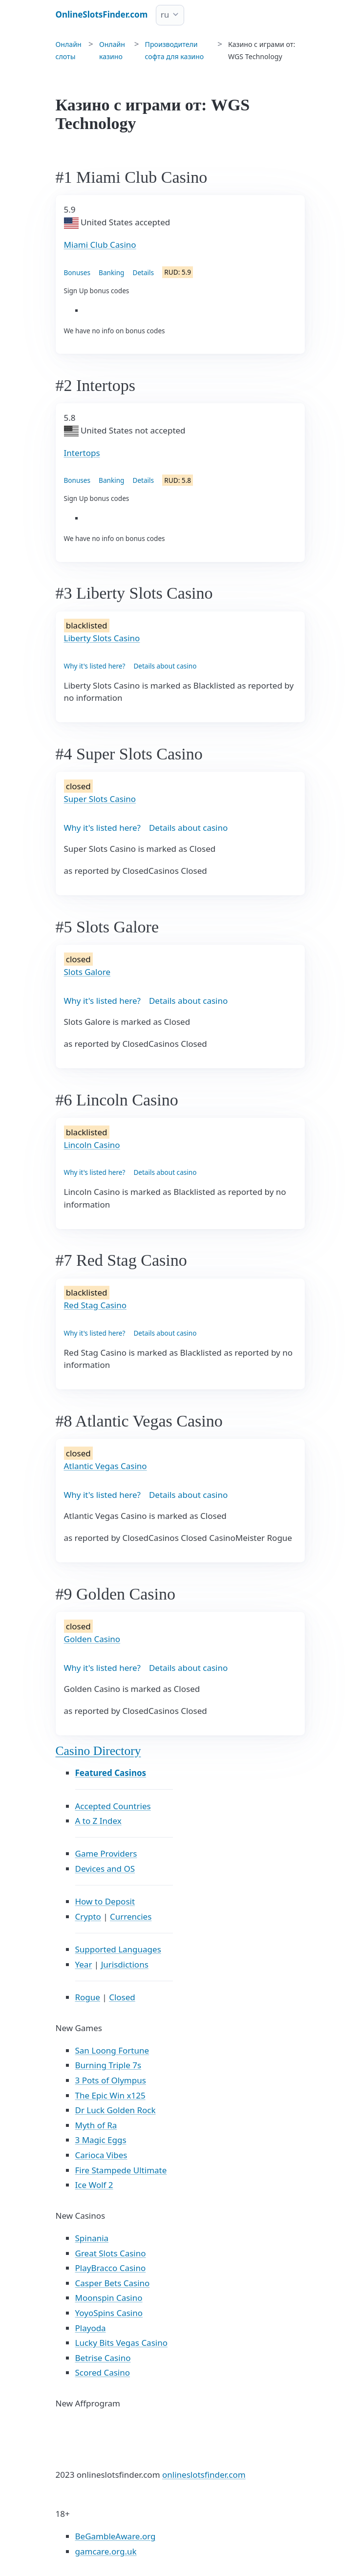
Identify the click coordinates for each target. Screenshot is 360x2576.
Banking (111, 272)
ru (165, 14)
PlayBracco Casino (110, 2267)
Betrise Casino (103, 2357)
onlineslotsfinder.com (204, 2474)
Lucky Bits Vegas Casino (121, 2342)
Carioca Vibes (101, 2155)
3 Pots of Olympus (110, 2080)
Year (83, 1964)
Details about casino (164, 666)
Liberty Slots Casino (102, 638)
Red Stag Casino (95, 1305)
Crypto (88, 1916)
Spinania (92, 2238)
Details (143, 272)
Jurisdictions (124, 1964)
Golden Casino (92, 1639)
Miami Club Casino (100, 244)
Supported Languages (118, 1949)
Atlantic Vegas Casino (105, 1466)
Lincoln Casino (92, 1144)
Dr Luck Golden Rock (115, 2110)
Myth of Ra (96, 2125)
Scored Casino (102, 2372)
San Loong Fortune (112, 2050)
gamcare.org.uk (106, 2551)
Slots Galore (87, 971)
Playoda (90, 2328)
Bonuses (77, 272)
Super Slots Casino (100, 798)
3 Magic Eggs (101, 2139)
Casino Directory (98, 1751)
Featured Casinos (111, 1772)
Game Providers (106, 1853)
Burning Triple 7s (108, 2065)
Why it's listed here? (95, 666)
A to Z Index (98, 1820)
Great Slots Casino (110, 2253)
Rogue (87, 1997)
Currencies (130, 1916)
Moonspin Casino (109, 2297)
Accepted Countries (113, 1806)
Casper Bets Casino (112, 2283)
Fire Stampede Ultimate (121, 2170)
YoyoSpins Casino (109, 2312)
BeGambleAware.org (115, 2536)
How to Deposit (105, 1901)
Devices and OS (105, 1868)
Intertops (82, 452)
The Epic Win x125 (110, 2095)
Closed (122, 1997)
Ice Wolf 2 (94, 2184)
